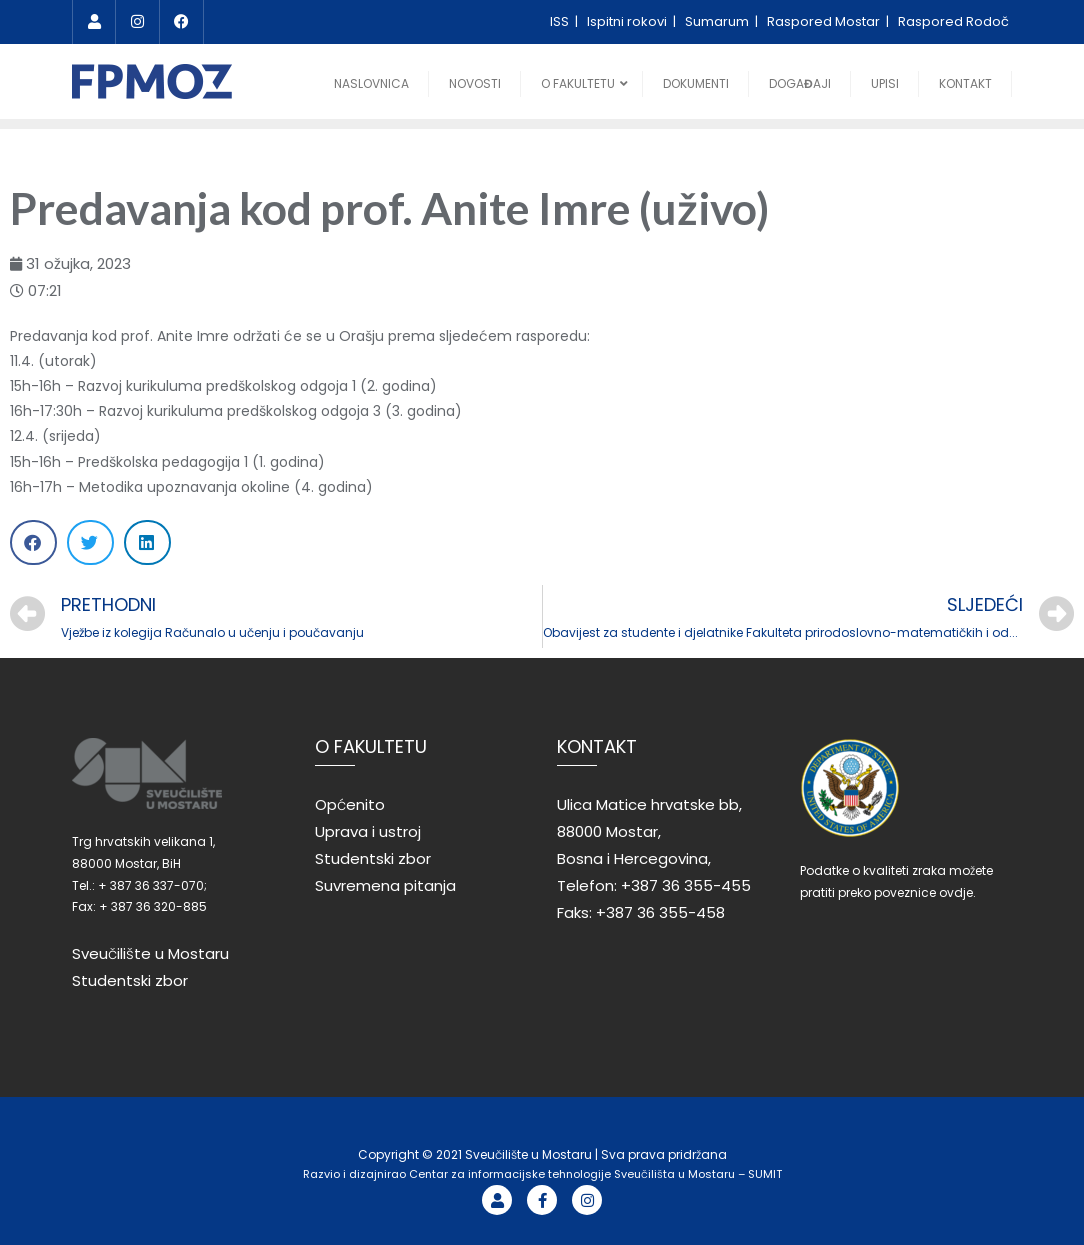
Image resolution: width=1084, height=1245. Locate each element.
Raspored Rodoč (953, 21)
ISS (561, 21)
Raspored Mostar (825, 21)
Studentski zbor (130, 980)
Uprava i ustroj (368, 831)
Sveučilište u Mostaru (150, 953)
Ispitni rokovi (628, 21)
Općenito (350, 804)
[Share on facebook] (33, 542)
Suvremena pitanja (385, 885)
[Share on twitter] (90, 542)
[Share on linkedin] (147, 542)
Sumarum (718, 21)
